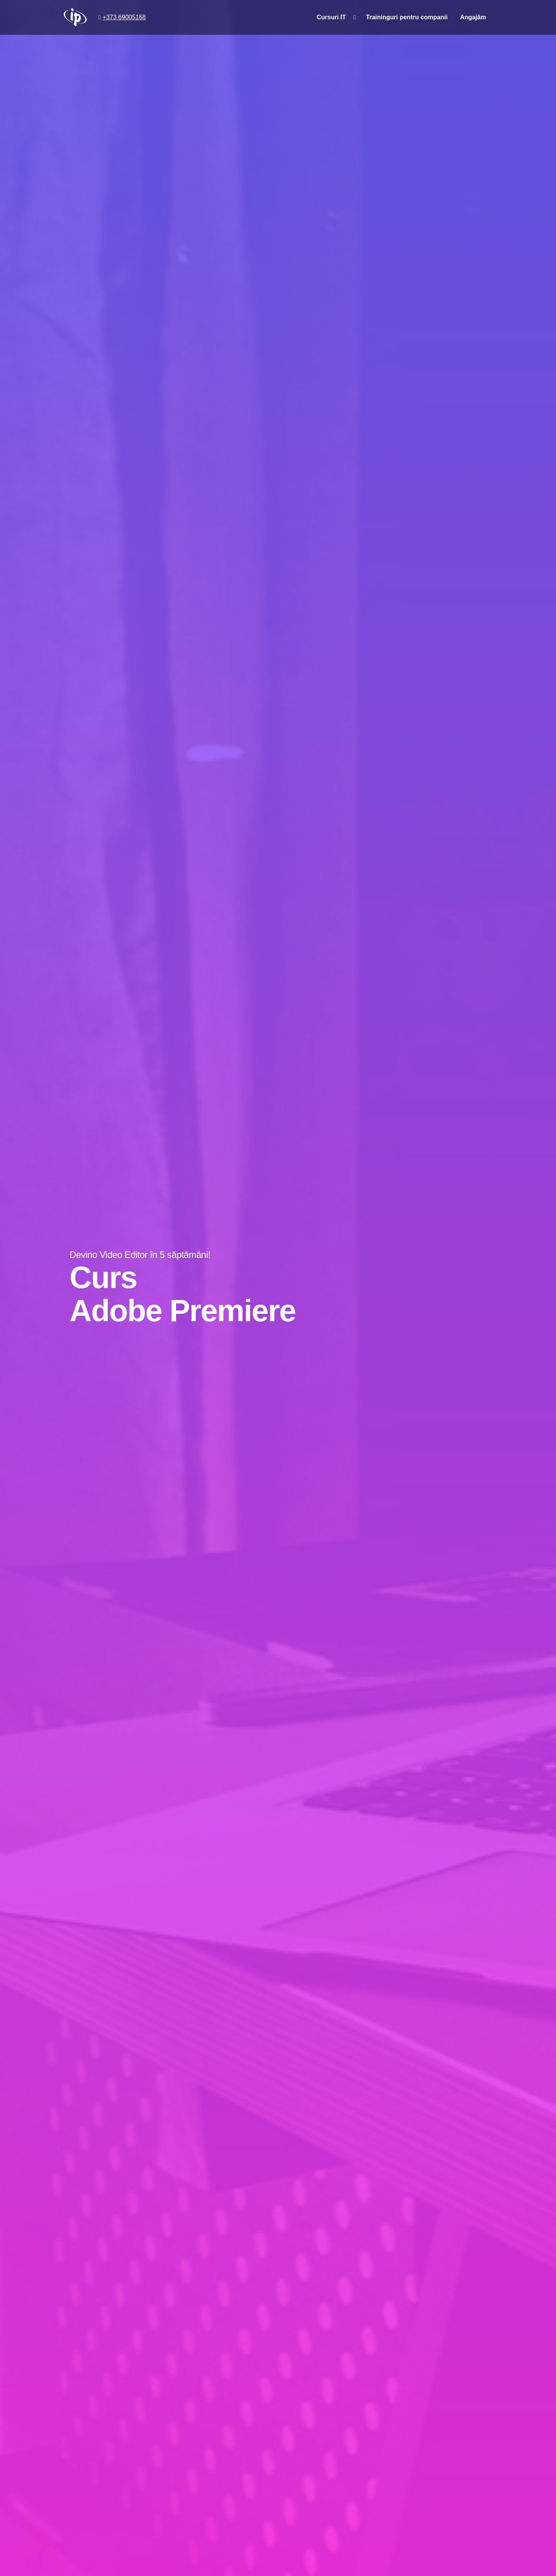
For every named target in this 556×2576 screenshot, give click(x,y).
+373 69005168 (124, 17)
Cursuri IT (331, 17)
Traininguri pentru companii (407, 17)
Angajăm (473, 17)
